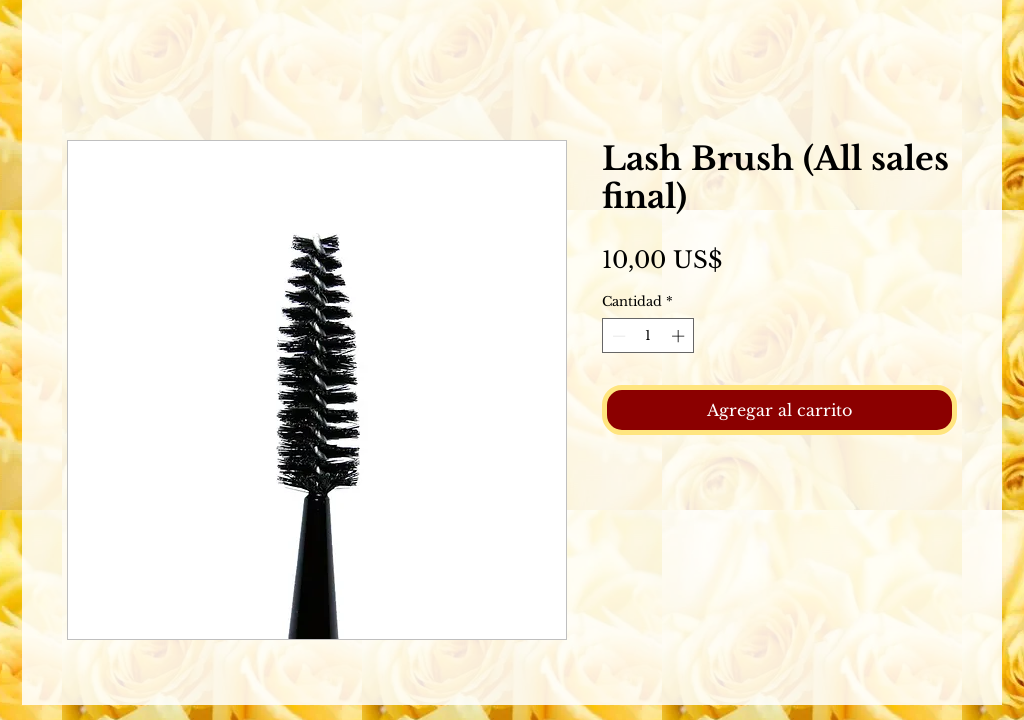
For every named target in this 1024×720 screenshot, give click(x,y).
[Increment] (680, 336)
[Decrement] (617, 336)
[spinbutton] (648, 336)
